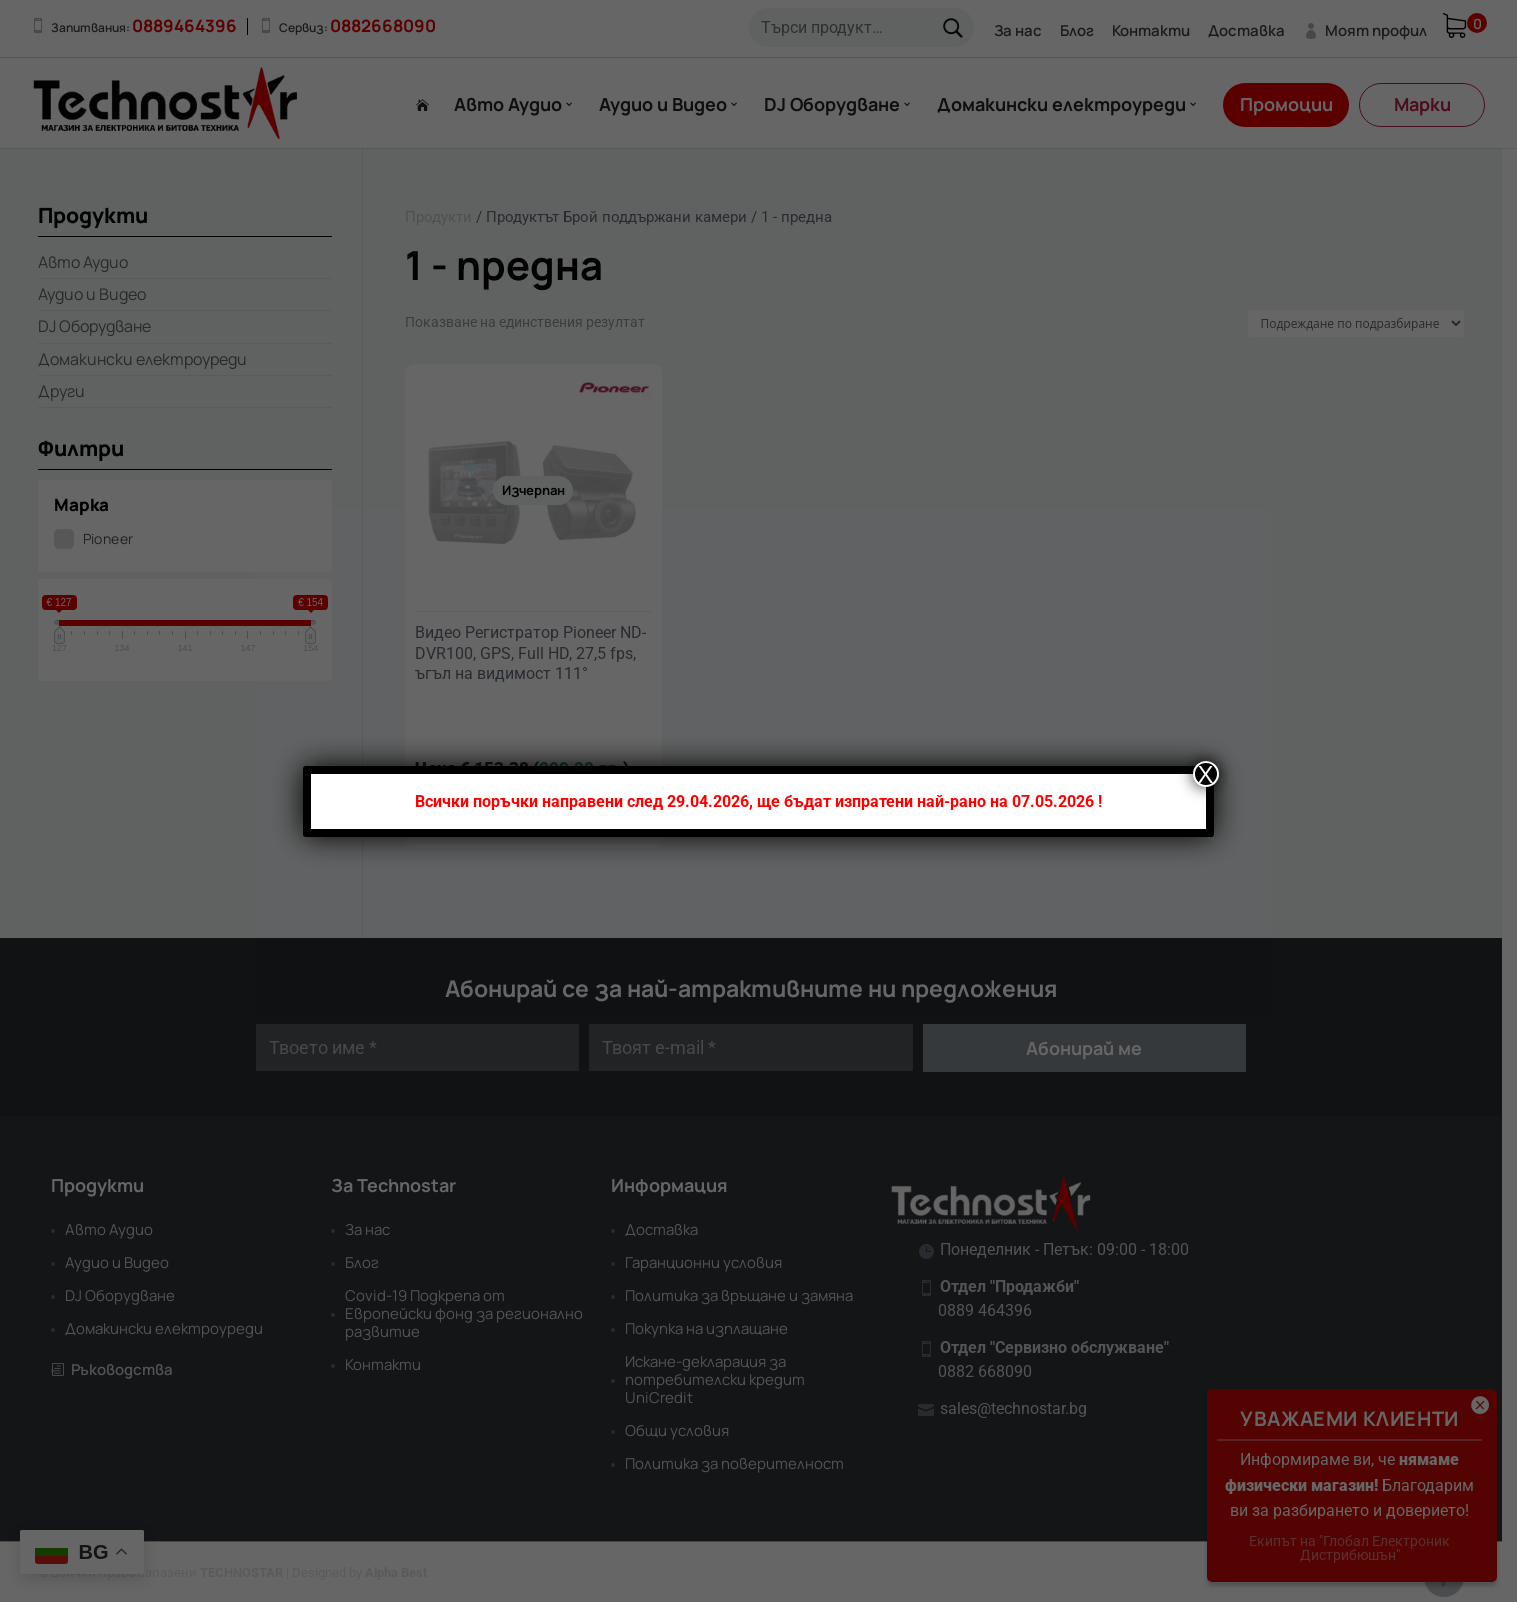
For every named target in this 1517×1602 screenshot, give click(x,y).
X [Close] (1206, 774)
